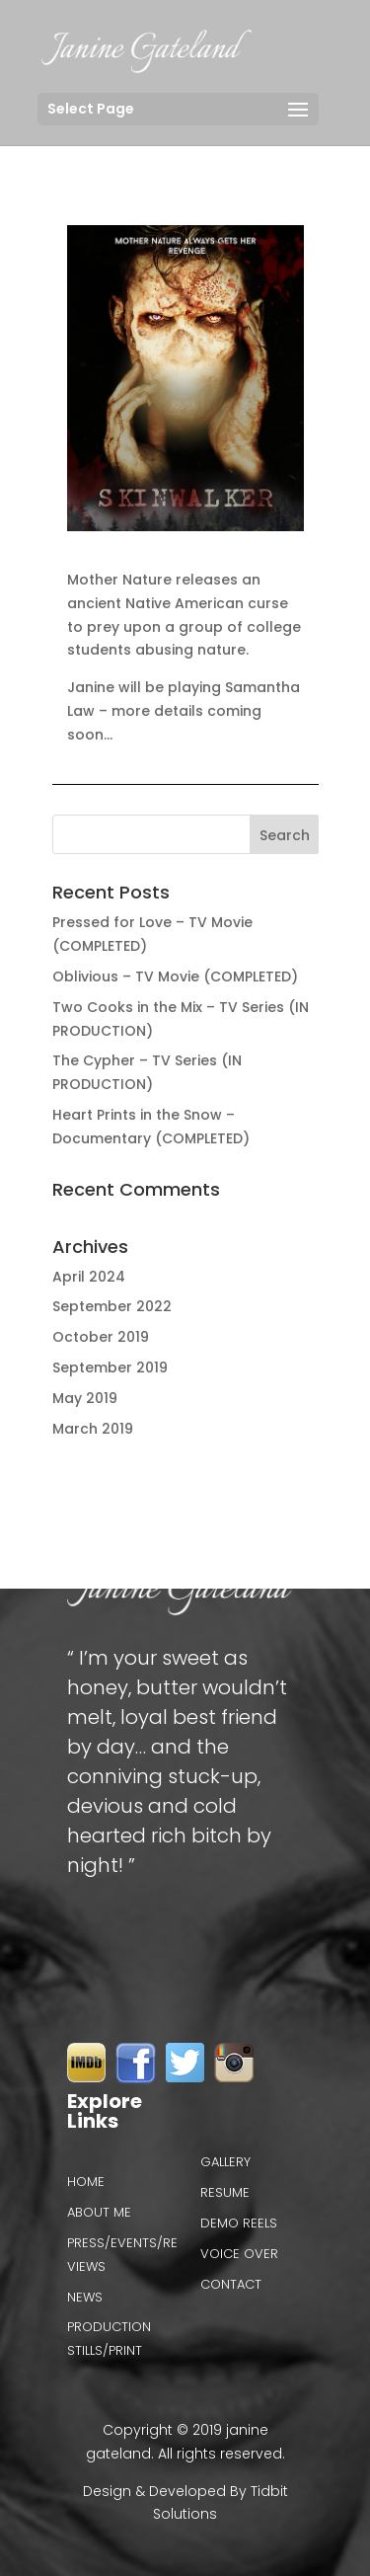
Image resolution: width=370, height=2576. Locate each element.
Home (86, 2181)
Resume (225, 2192)
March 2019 (92, 1429)
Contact (230, 2284)
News (85, 2297)
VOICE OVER (239, 2253)
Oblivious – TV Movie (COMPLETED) (175, 976)
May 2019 (84, 1398)
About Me (99, 2212)
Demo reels (238, 2223)
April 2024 (88, 1277)
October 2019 (100, 1337)
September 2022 (112, 1306)
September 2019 (110, 1367)
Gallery (225, 2161)
